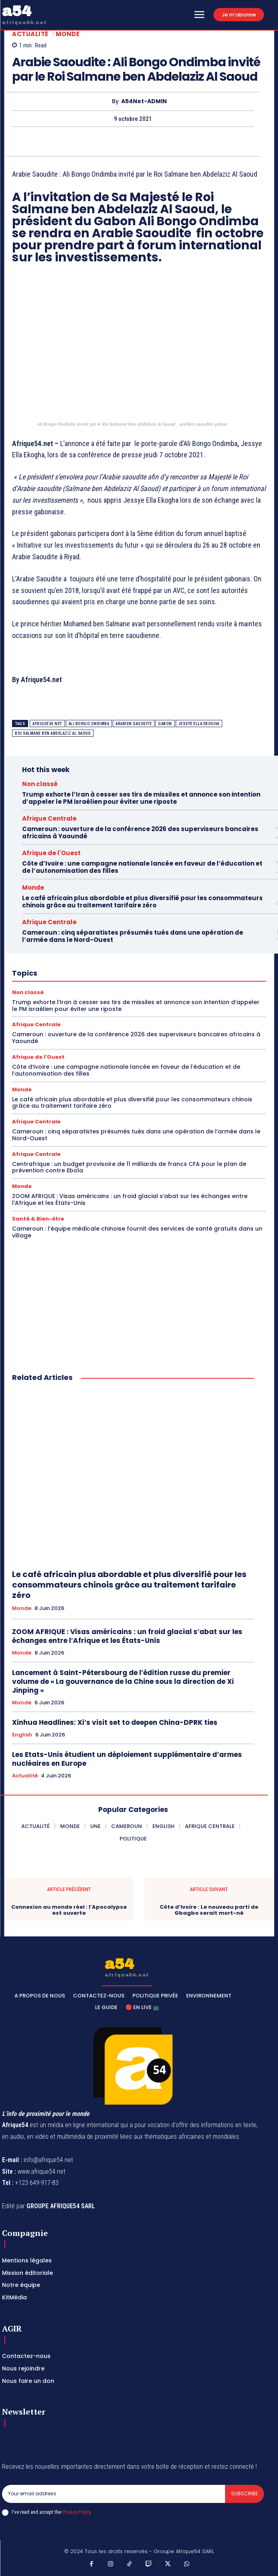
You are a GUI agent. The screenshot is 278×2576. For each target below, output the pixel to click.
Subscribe (244, 2493)
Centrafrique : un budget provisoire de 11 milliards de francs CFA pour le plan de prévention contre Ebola (129, 1167)
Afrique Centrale (49, 818)
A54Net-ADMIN (144, 101)
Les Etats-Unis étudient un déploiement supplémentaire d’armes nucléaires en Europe (127, 1759)
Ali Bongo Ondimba (89, 723)
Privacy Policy (76, 2512)
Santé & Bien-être (38, 1218)
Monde (68, 34)
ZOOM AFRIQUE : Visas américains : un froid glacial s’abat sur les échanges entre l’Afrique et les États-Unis (130, 1199)
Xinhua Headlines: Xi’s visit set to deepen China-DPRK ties (114, 1722)
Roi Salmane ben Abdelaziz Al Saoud (53, 733)
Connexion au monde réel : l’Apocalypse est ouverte (69, 1910)
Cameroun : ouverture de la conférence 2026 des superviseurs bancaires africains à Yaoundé (140, 832)
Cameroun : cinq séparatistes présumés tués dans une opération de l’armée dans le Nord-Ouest (132, 936)
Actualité (30, 34)
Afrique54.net (47, 723)
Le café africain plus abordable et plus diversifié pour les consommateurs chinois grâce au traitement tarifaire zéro (142, 901)
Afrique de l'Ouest (51, 853)
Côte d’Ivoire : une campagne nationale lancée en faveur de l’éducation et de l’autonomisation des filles (142, 867)
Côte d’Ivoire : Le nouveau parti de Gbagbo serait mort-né (209, 1910)
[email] (113, 2494)
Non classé (40, 784)
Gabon (165, 723)
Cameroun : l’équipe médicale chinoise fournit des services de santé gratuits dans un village (137, 1232)
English (22, 1735)
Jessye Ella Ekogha (199, 723)
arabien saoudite (134, 723)
